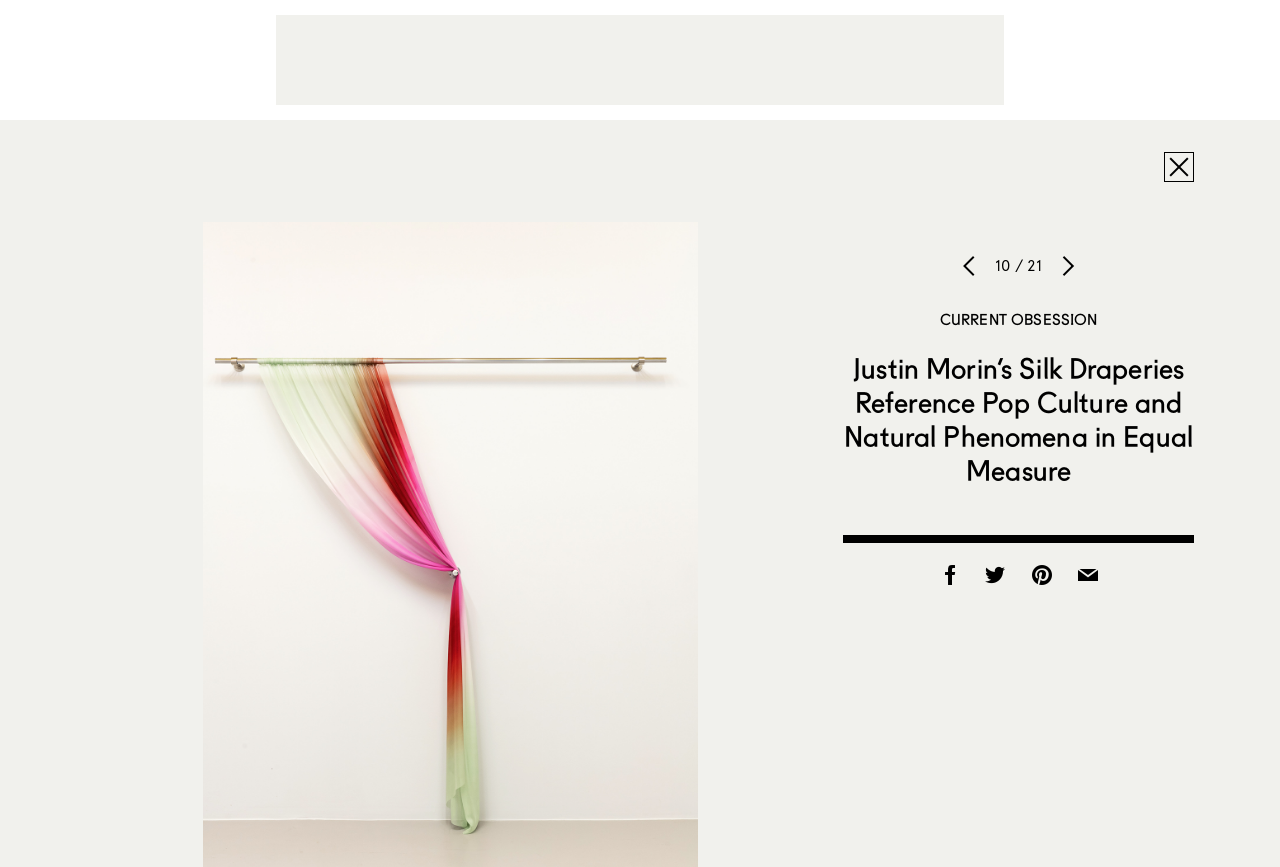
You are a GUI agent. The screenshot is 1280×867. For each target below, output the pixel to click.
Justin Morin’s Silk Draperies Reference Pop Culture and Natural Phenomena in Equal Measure (1018, 419)
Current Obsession (1019, 319)
